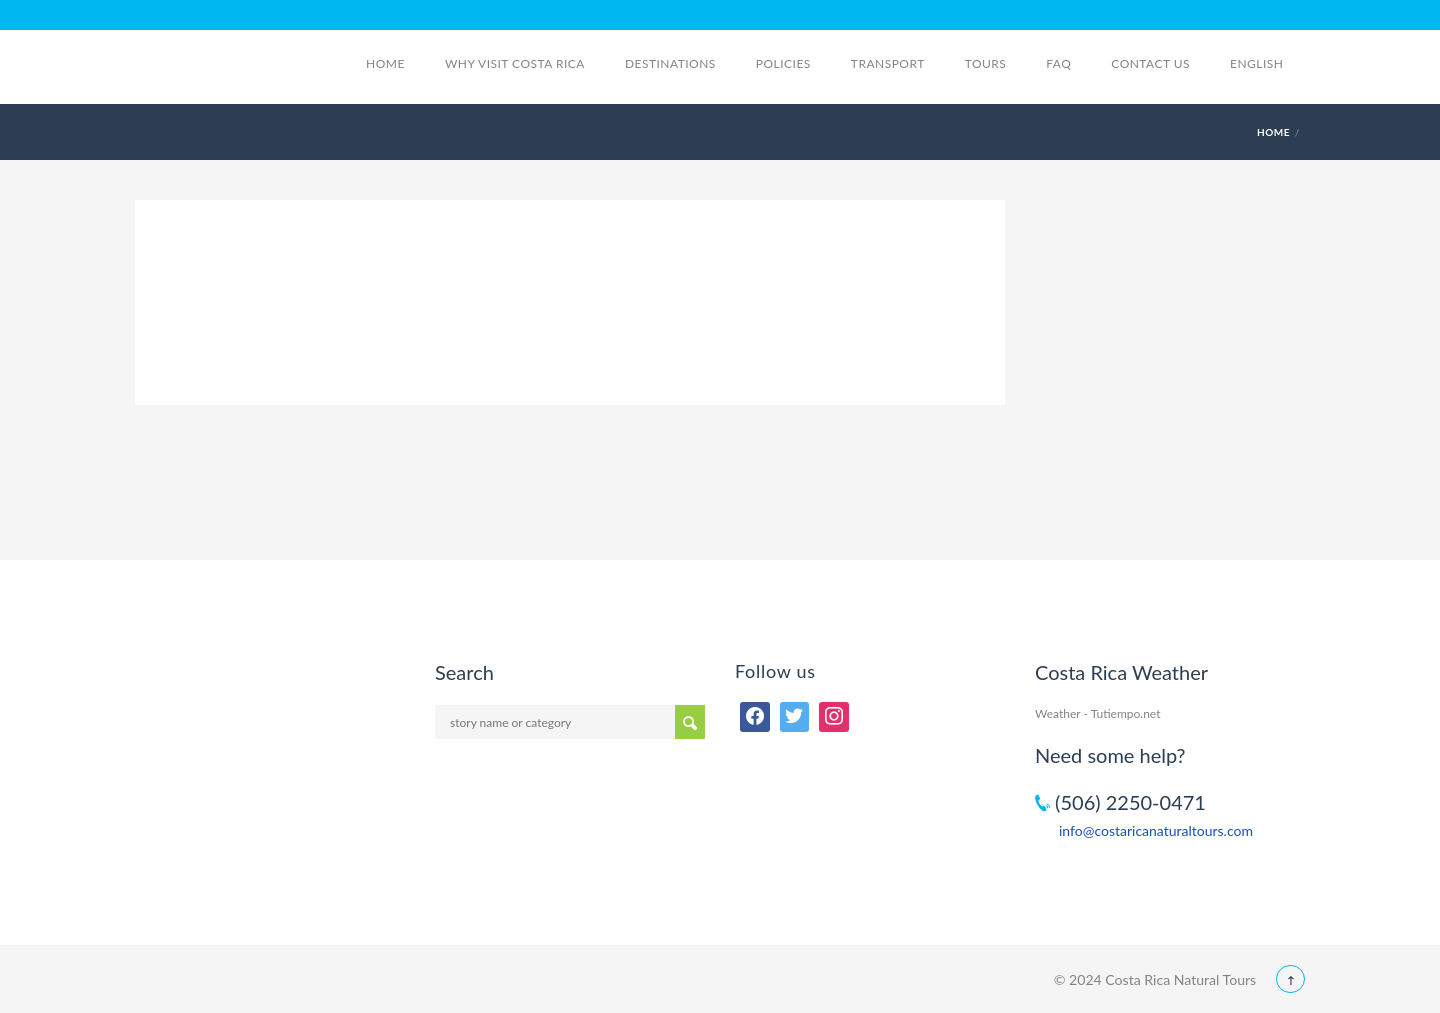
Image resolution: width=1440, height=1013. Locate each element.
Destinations (670, 63)
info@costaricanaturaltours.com (1156, 830)
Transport (888, 63)
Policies (783, 63)
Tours (986, 63)
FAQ (1058, 63)
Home (385, 63)
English (1267, 63)
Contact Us (1150, 63)
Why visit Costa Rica (515, 63)
